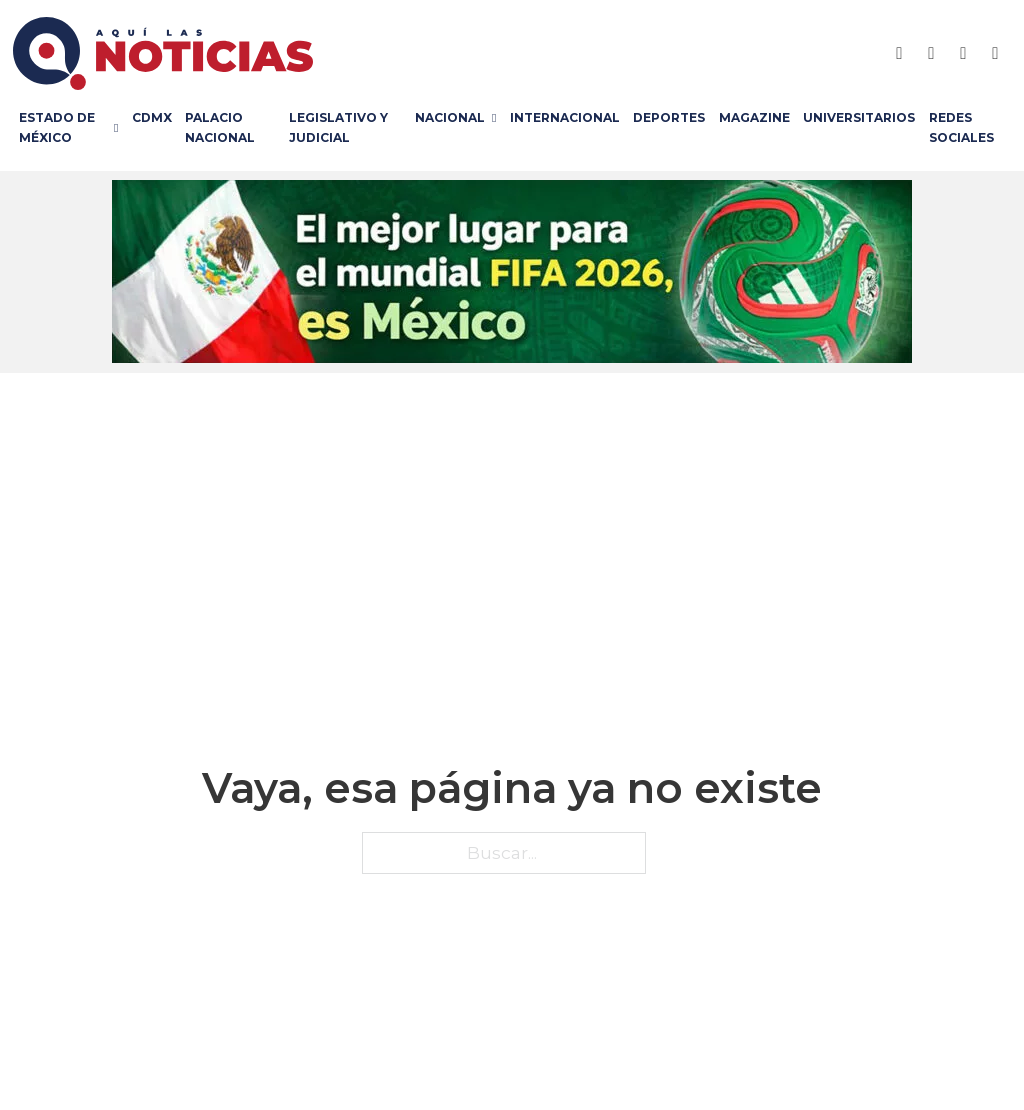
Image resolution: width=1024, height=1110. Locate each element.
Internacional (565, 117)
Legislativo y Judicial (338, 127)
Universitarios (859, 117)
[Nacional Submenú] (497, 118)
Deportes (669, 117)
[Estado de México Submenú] (119, 128)
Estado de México (57, 127)
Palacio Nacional (220, 127)
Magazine (754, 117)
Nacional (450, 117)
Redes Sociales (961, 127)
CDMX (152, 117)
